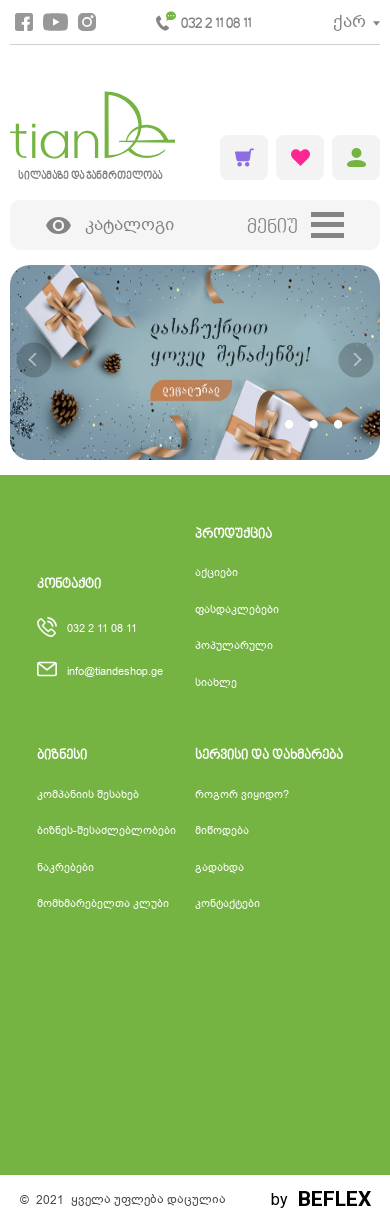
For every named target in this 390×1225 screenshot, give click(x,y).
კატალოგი (110, 225)
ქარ (349, 21)
